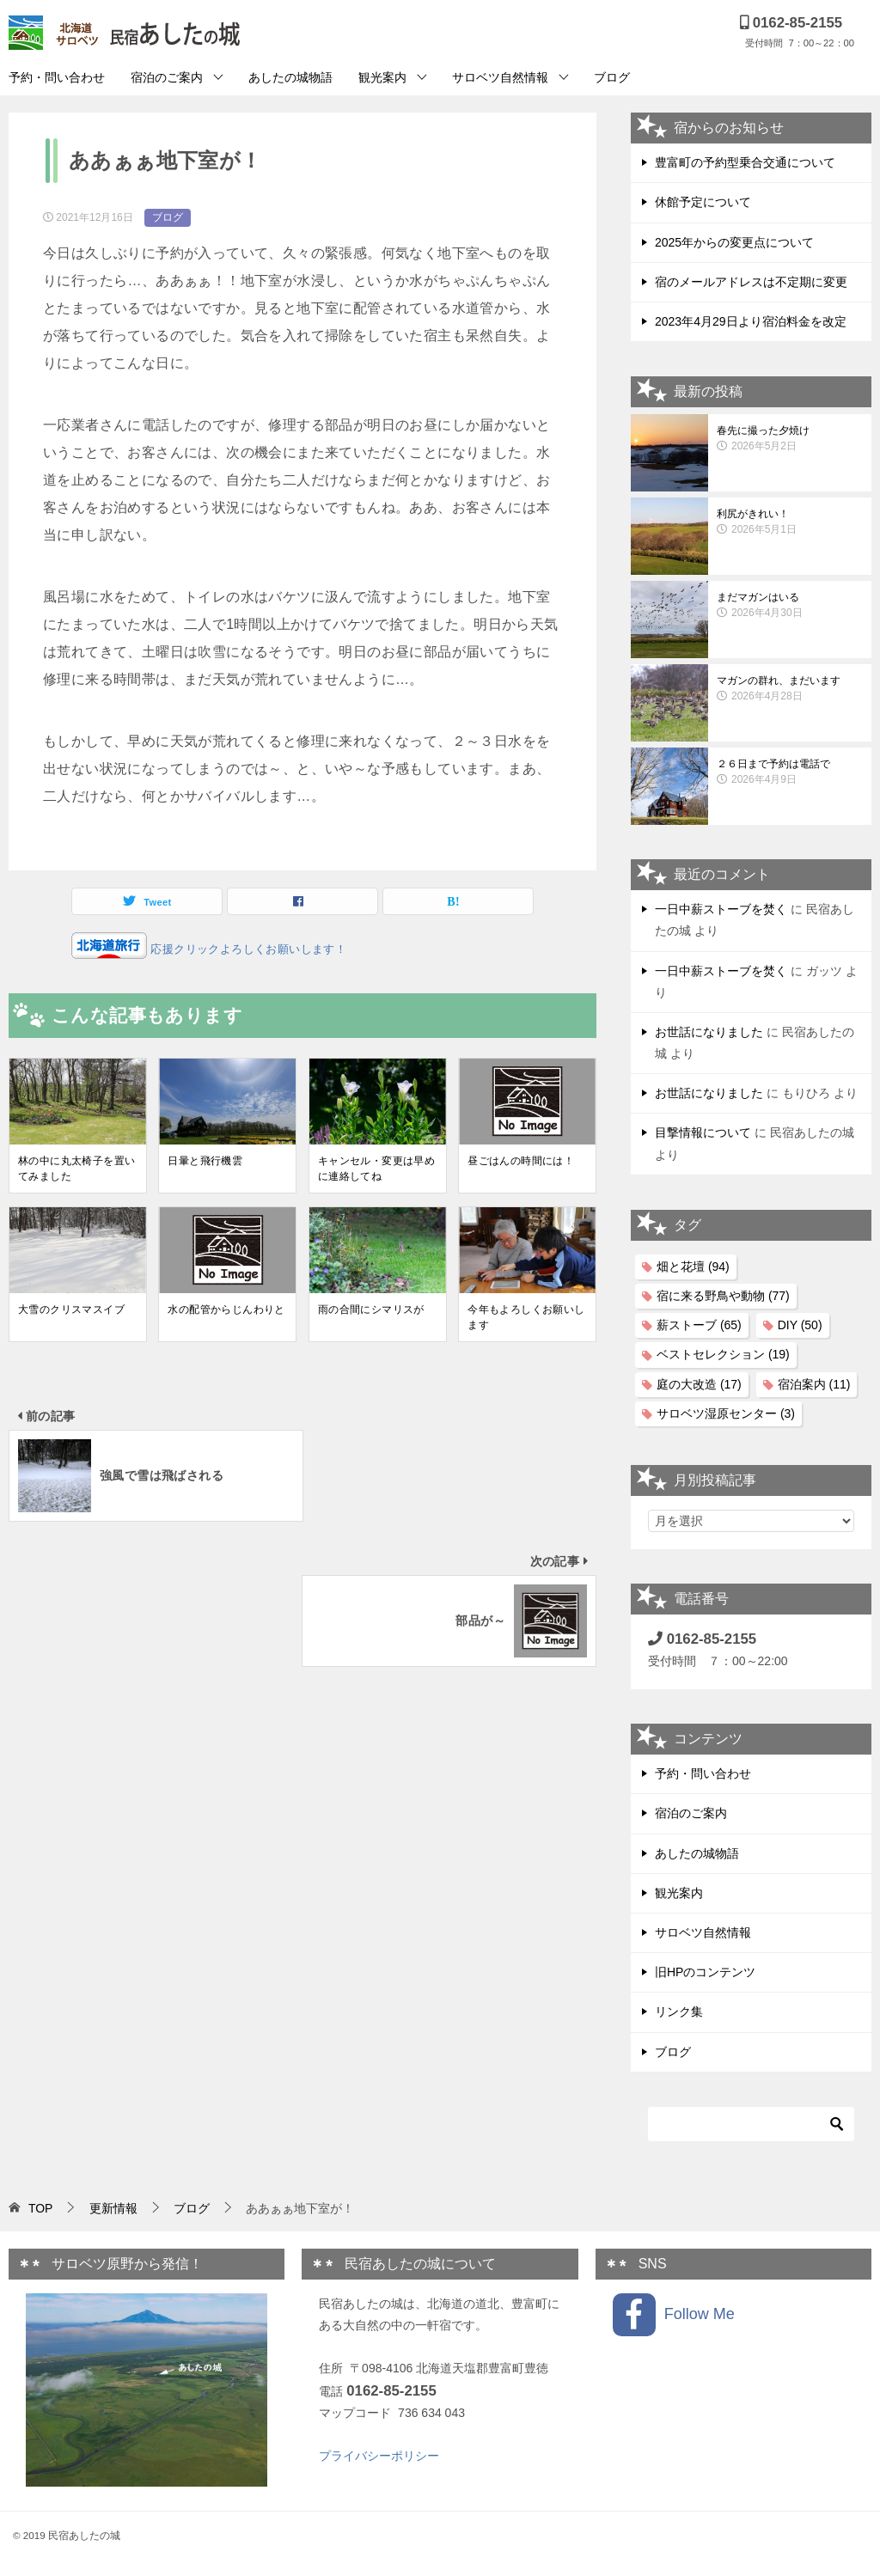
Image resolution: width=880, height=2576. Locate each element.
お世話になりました (709, 1032)
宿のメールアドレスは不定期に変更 (751, 282)
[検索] (751, 2124)
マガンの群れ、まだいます (790, 689)
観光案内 (382, 77)
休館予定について (703, 202)
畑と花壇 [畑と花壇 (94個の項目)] (693, 1266)
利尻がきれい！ (790, 522)
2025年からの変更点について (734, 242)
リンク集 (679, 2011)
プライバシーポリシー (379, 2456)
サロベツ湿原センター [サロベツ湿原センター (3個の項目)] (726, 1413)
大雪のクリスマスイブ (71, 1309)
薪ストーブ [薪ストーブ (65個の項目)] (699, 1325)
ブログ (612, 77)
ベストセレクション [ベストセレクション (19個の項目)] (723, 1354)
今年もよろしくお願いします (526, 1317)
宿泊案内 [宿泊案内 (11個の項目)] (814, 1384)
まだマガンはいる (790, 605)
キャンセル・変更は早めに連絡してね (376, 1168)
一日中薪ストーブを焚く (721, 909)
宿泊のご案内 (167, 77)
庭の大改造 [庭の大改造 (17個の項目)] (699, 1384)
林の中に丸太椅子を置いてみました (76, 1168)
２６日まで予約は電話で (790, 772)
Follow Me (674, 2314)
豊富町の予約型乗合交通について (745, 162)
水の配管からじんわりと (226, 1309)
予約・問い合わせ (57, 77)
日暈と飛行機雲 (205, 1161)
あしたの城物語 (290, 77)
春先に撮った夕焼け (790, 439)
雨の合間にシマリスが (371, 1309)
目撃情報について (703, 1132)
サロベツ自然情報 (500, 77)
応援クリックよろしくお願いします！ (246, 949)
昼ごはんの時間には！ (521, 1161)
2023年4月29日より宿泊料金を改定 (750, 321)
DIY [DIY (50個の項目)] (800, 1325)
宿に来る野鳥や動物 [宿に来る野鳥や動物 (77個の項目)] (723, 1296)
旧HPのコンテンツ (705, 1972)
